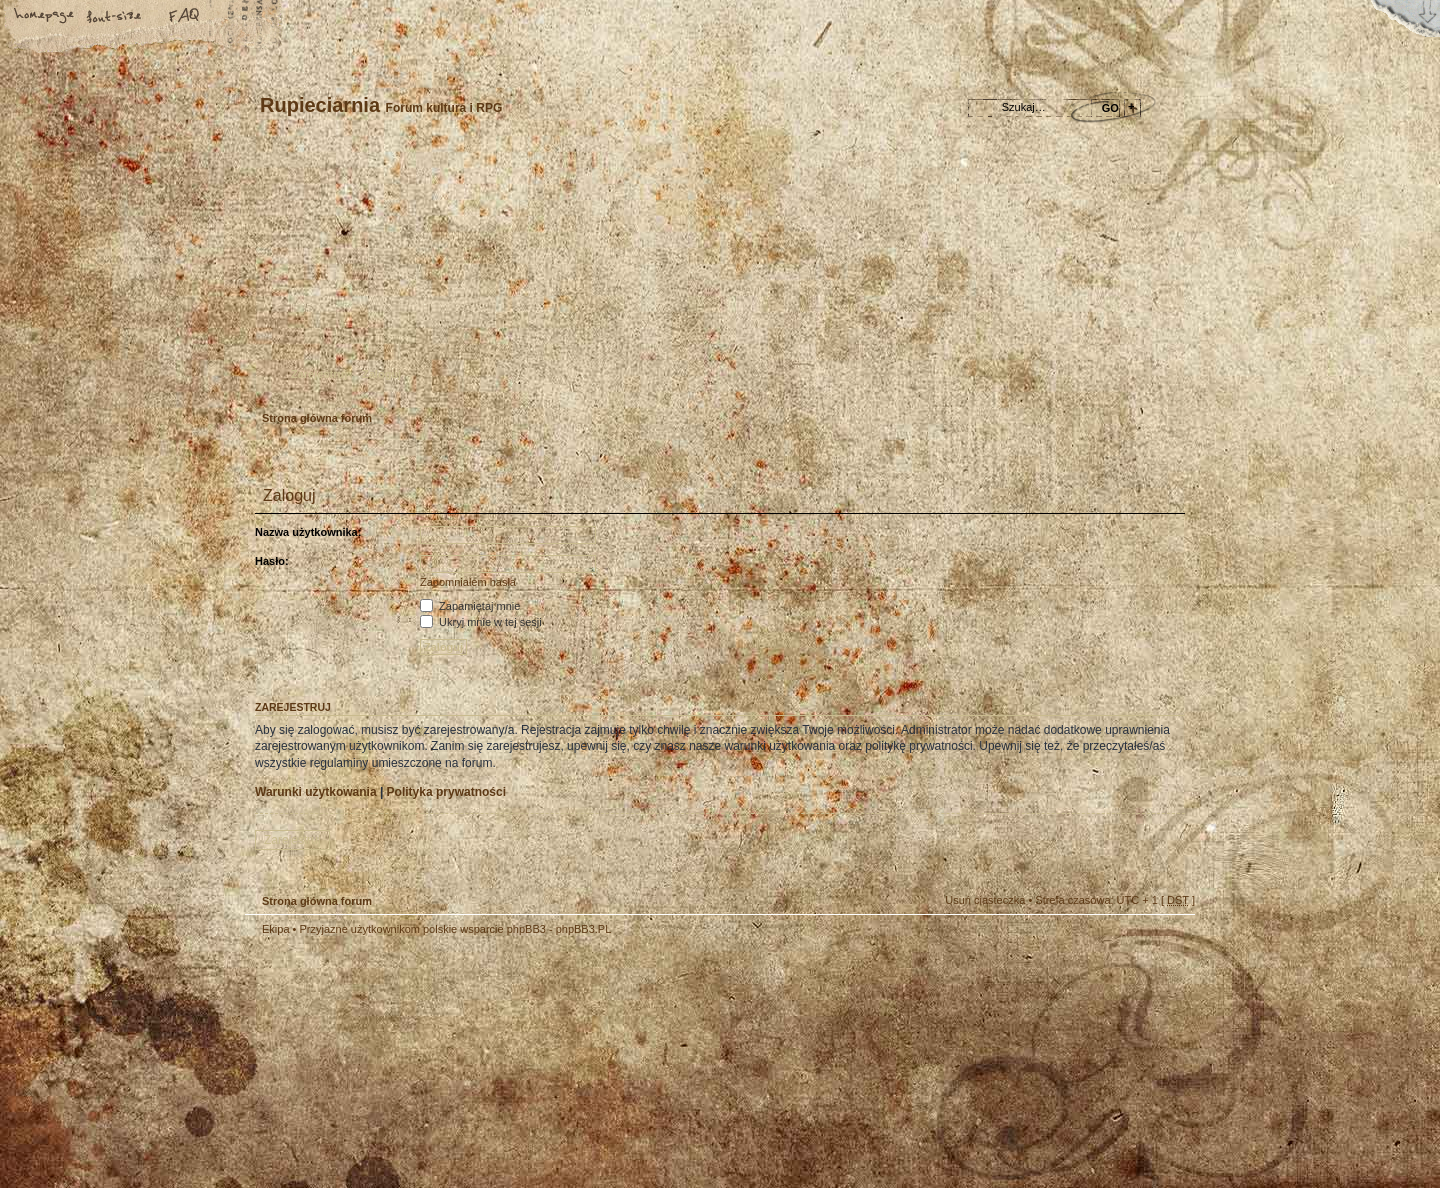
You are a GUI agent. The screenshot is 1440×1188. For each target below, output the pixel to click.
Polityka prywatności (446, 792)
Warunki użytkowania (316, 792)
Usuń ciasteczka (985, 900)
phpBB (470, 1062)
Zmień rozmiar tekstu (115, 17)
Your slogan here (560, 1064)
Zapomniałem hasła (468, 582)
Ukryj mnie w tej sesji (481, 622)
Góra (1170, 942)
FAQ (185, 17)
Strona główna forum (717, 275)
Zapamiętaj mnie (470, 606)
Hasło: (272, 561)
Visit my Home (1135, 1120)
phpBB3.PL (584, 929)
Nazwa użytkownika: (308, 532)
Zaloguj (381, 374)
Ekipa (276, 929)
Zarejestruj (319, 374)
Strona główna (45, 17)
